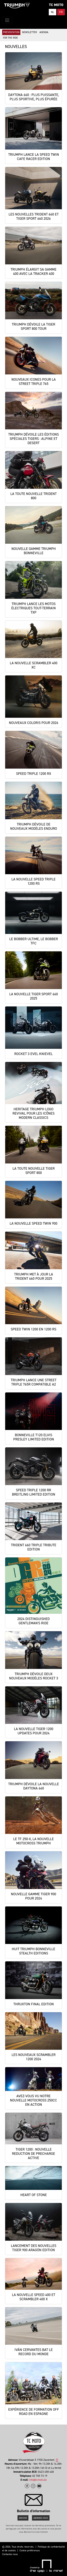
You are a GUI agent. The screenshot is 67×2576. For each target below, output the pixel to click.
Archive (23, 2518)
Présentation (11, 32)
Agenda (43, 32)
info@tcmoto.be (38, 2480)
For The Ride (10, 37)
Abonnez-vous (40, 2518)
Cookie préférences (29, 2550)
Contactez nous (10, 2554)
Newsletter (29, 32)
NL (52, 12)
